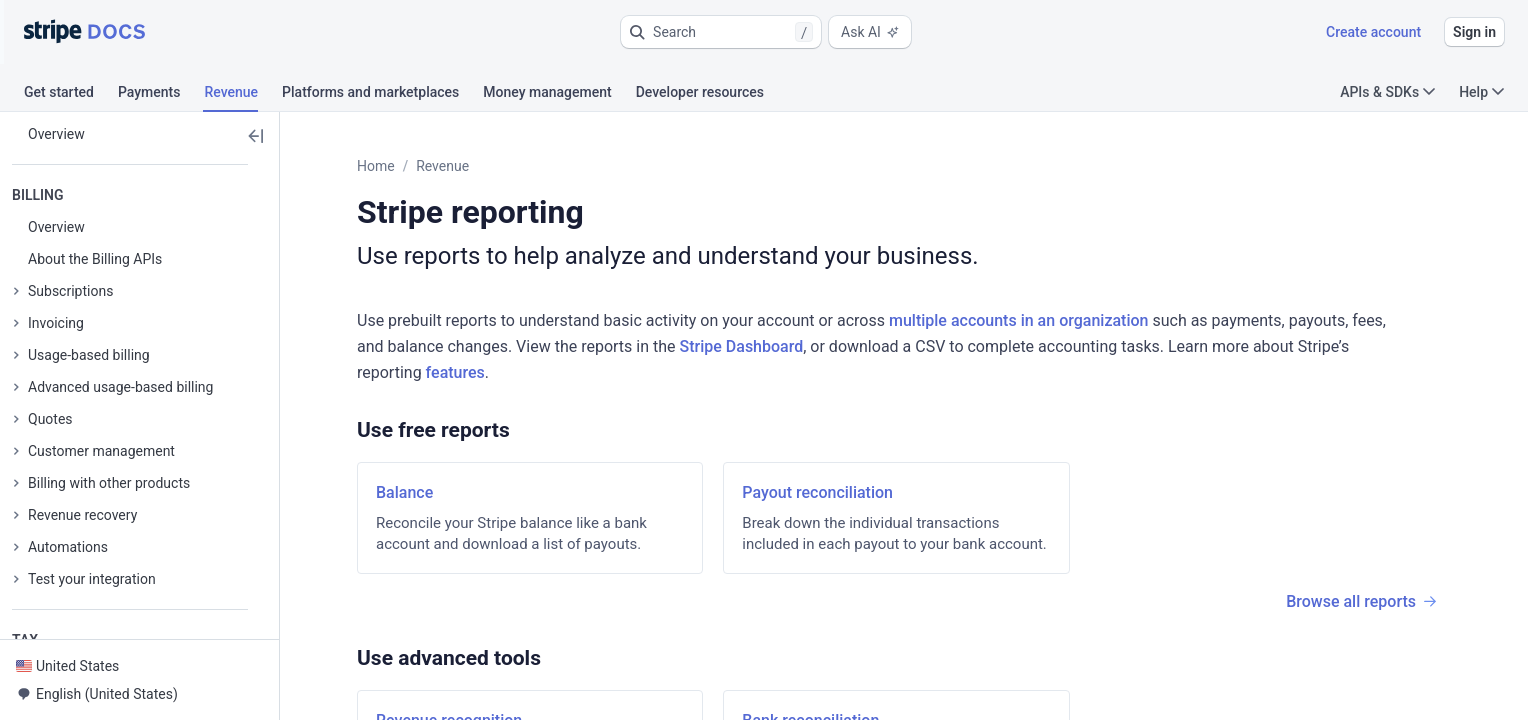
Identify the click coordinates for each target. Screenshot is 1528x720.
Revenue (442, 166)
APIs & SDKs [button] (1387, 92)
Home (376, 166)
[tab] (71, 95)
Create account (1373, 32)
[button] (721, 32)
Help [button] (1481, 92)
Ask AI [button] (870, 32)
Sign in (1474, 32)
